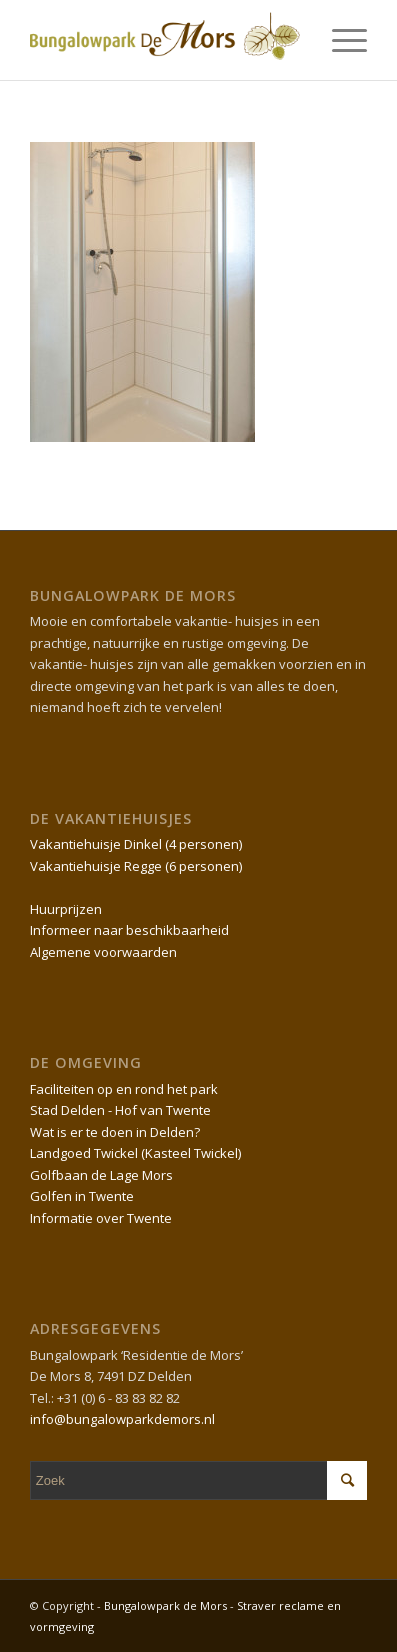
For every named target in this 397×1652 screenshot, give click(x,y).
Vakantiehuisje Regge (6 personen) (136, 866)
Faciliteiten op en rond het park (124, 1089)
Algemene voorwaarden (103, 952)
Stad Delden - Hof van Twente (120, 1110)
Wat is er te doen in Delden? (115, 1132)
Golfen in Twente (82, 1196)
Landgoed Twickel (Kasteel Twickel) (135, 1153)
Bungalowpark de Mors (167, 1605)
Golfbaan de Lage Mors (101, 1175)
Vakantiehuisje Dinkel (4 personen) (136, 844)
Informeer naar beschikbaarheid (129, 930)
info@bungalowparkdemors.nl (122, 1419)
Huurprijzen (66, 909)
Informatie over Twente (101, 1218)
